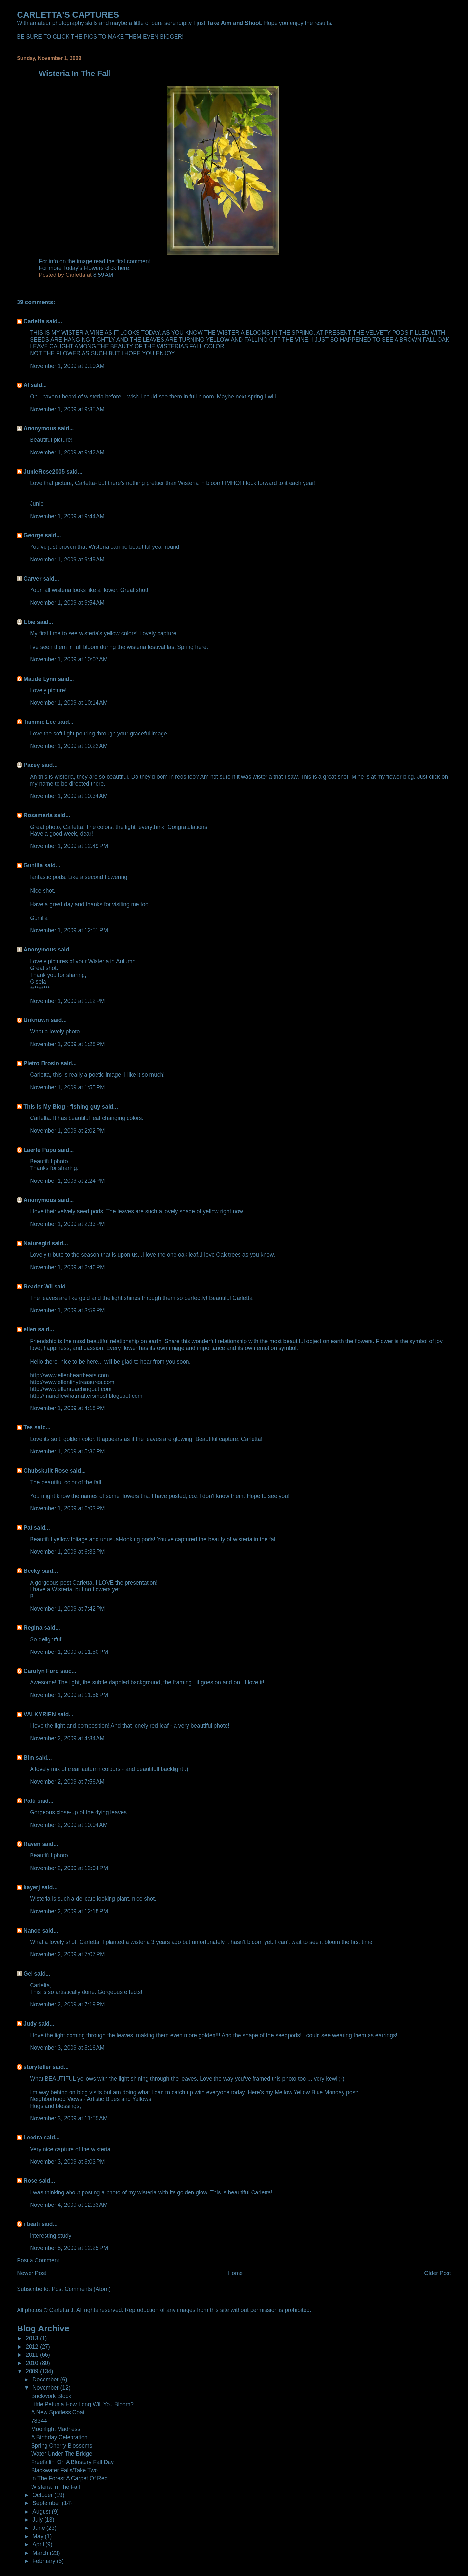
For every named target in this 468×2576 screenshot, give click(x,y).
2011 (33, 2355)
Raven (31, 1844)
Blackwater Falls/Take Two (64, 2470)
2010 (33, 2363)
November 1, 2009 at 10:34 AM (69, 796)
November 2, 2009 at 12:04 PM (69, 1868)
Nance (31, 1930)
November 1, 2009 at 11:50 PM (69, 1652)
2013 (33, 2338)
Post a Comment (38, 2260)
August (42, 2511)
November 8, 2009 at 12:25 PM (69, 2248)
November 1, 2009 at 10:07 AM (69, 659)
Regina (33, 1628)
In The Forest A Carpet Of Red (69, 2478)
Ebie (29, 622)
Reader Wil (38, 1286)
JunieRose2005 (44, 471)
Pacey (31, 765)
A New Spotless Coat (57, 2412)
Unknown (36, 1020)
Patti (29, 1801)
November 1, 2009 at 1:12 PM (67, 1001)
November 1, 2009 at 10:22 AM (69, 746)
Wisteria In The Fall (55, 2487)
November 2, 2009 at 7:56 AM (67, 1781)
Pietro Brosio (41, 1063)
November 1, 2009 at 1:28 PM (67, 1044)
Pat (27, 1527)
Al (26, 385)
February (44, 2561)
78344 (39, 2421)
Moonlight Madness (55, 2429)
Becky (31, 1571)
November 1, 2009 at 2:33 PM (67, 1224)
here (123, 268)
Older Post (437, 2273)
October (43, 2495)
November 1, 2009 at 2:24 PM (67, 1181)
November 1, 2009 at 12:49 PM (69, 846)
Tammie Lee (39, 722)
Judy (30, 2023)
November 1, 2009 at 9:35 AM (67, 409)
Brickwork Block (51, 2396)
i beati (31, 2224)
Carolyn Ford (41, 1671)
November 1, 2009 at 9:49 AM (67, 559)
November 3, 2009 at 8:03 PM (67, 2161)
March (41, 2553)
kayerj (31, 1887)
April (39, 2544)
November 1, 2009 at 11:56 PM (69, 1695)
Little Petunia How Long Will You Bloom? (82, 2404)
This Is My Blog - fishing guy (61, 1106)
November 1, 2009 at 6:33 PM (67, 1551)
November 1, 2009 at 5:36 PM (67, 1451)
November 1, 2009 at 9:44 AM (67, 516)
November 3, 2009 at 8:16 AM (67, 2047)
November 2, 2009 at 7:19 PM (67, 2004)
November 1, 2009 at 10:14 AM (69, 702)
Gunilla (33, 865)
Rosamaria (37, 815)
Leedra (32, 2137)
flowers (130, 1496)
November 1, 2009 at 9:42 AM (67, 452)
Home (235, 2273)
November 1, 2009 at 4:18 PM (67, 1408)
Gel (27, 1973)
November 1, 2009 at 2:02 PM (67, 1130)
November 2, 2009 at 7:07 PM (67, 1954)
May (38, 2536)
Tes (28, 1427)
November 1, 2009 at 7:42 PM (67, 1608)
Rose (30, 2181)
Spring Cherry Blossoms (61, 2445)
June (39, 2528)
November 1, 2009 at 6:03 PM (67, 1508)
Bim (28, 1757)
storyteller (37, 2067)
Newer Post (31, 2273)
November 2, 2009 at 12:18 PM (69, 1911)
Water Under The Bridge (61, 2453)
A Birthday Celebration (59, 2437)
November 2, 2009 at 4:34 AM (67, 1738)
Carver (32, 578)
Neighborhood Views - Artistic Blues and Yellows (90, 2099)
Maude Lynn (39, 679)
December (46, 2379)
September (47, 2503)
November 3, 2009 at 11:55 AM (69, 2118)
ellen (29, 1329)
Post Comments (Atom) (81, 2289)
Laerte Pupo (39, 1150)
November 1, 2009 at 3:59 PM (67, 1310)
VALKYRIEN (39, 1714)
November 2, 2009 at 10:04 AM (69, 1825)
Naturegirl (36, 1243)
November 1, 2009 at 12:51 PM (69, 930)
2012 (33, 2346)
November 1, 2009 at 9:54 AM (67, 603)
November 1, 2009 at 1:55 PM (67, 1087)
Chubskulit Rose (45, 1470)
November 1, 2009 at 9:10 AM (67, 366)
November (46, 2387)
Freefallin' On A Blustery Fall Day (72, 2462)
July (38, 2519)
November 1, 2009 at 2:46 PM (67, 1267)
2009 (33, 2371)
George (33, 535)
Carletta (34, 321)
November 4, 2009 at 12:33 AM (69, 2205)
